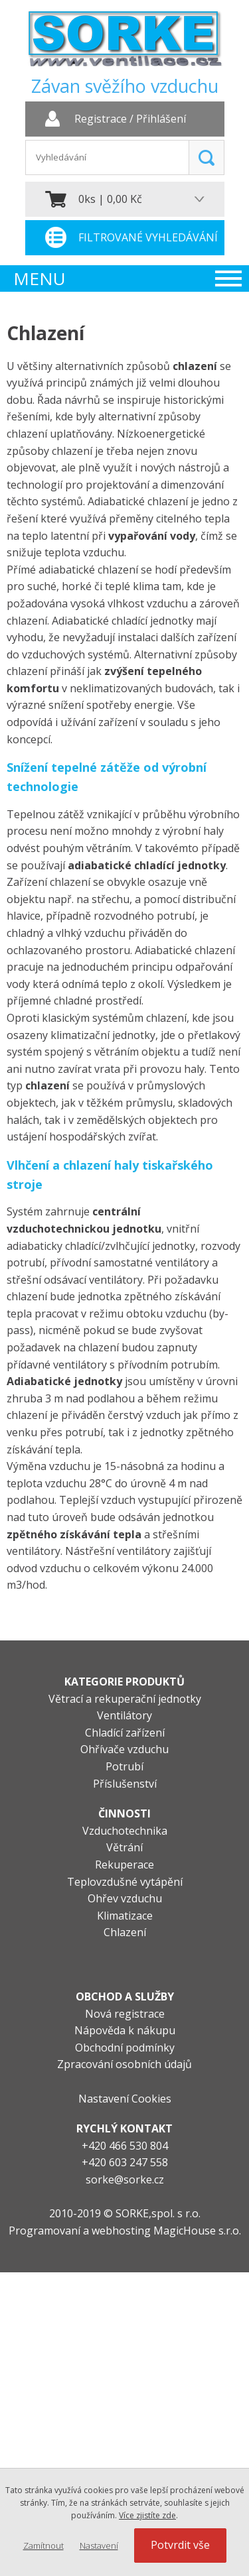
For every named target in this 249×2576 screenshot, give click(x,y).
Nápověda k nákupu (124, 2030)
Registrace (100, 119)
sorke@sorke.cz (125, 2179)
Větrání (124, 1847)
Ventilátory (124, 1715)
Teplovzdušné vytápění (125, 1881)
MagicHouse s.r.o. (197, 2230)
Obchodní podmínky (125, 2047)
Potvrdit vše (180, 2545)
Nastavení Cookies (124, 2098)
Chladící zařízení (125, 1732)
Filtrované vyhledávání (148, 237)
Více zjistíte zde (147, 2515)
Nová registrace (125, 2013)
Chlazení (125, 1932)
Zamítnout (43, 2545)
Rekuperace (124, 1864)
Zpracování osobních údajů (124, 2064)
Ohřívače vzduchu (124, 1749)
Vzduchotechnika (124, 1830)
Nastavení (99, 2545)
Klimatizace (125, 1915)
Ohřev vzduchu (125, 1898)
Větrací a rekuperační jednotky (124, 1698)
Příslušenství (125, 1783)
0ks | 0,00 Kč (110, 199)
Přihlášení (161, 119)
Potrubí (124, 1766)
